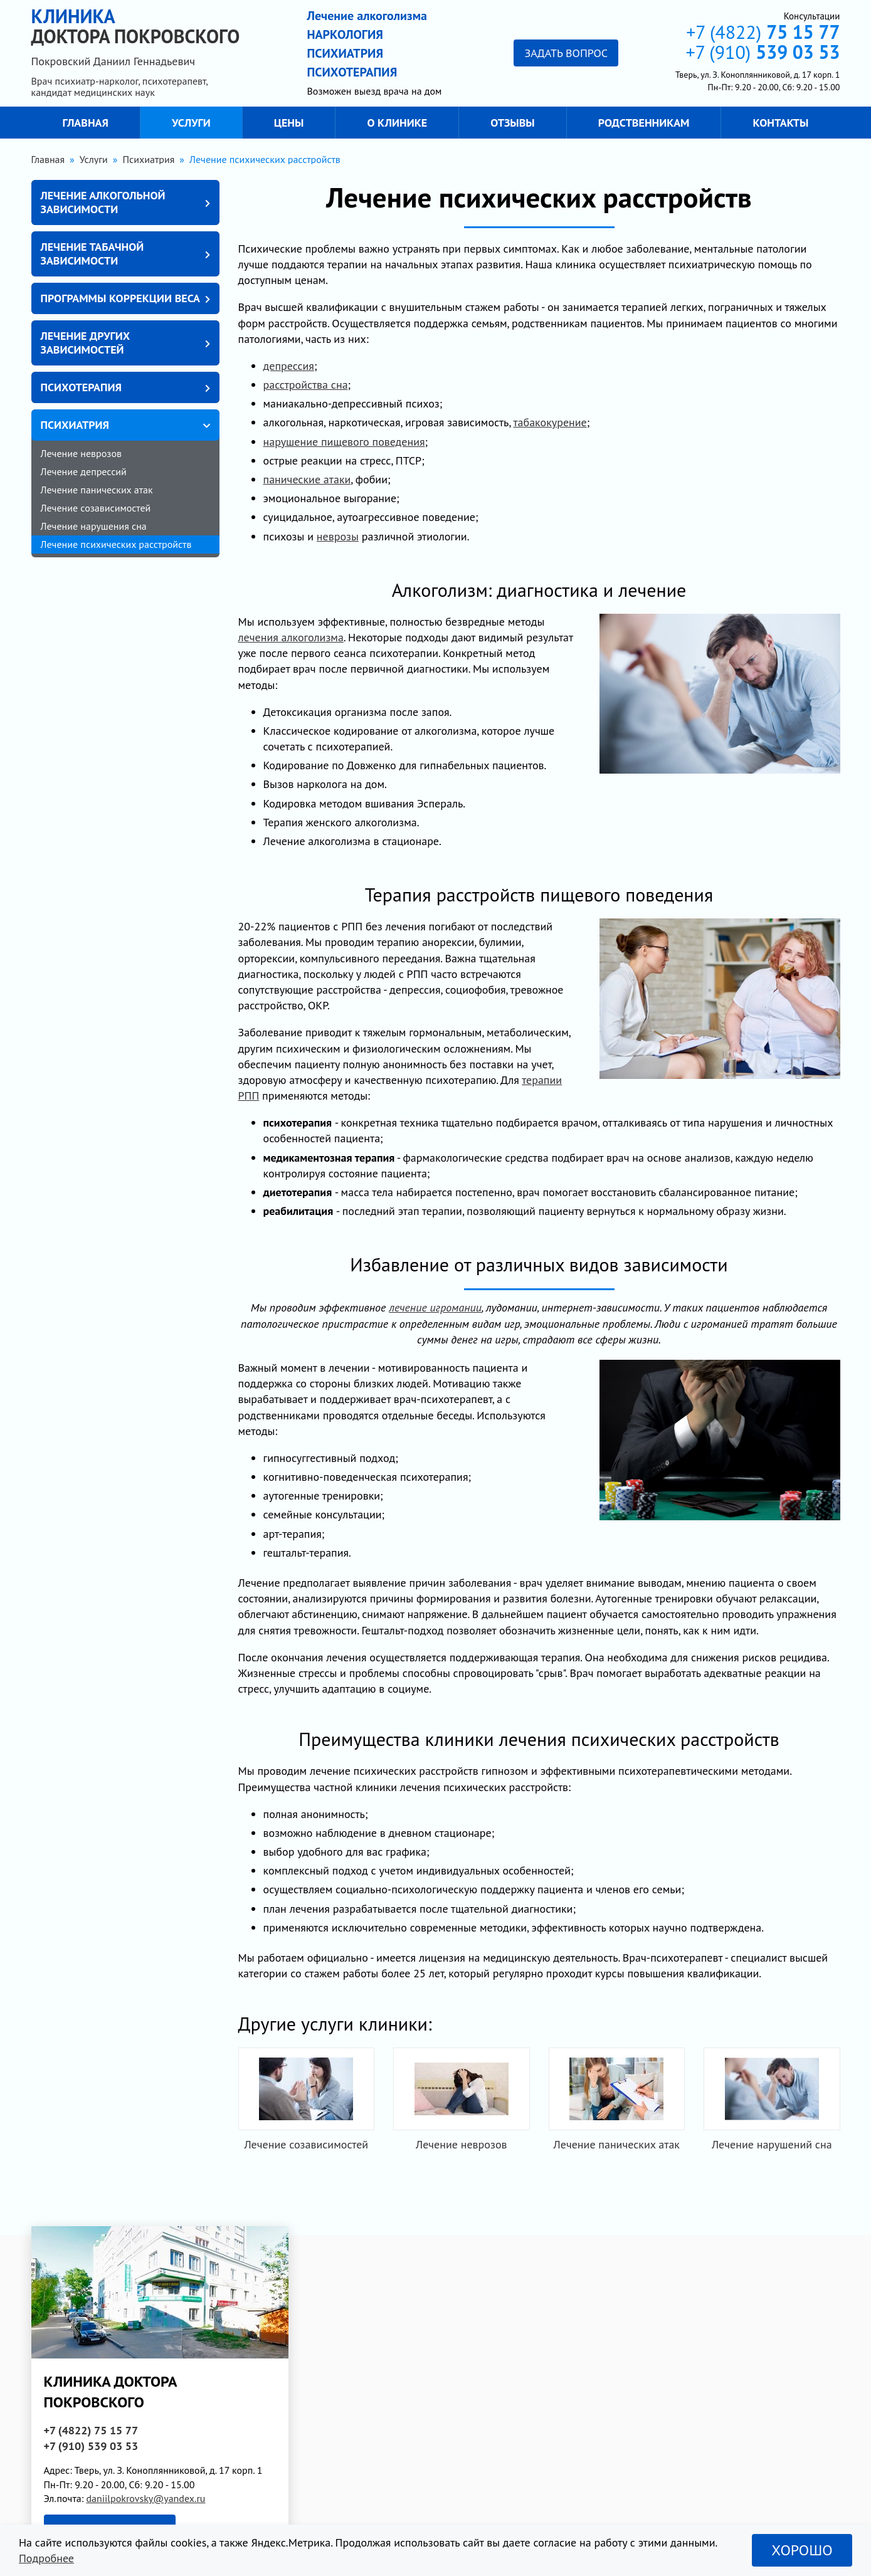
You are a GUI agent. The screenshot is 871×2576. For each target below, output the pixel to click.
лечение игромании (435, 1307)
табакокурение (549, 422)
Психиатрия (75, 425)
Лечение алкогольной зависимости (103, 202)
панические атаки (307, 479)
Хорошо (802, 2550)
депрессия (288, 366)
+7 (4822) (763, 31)
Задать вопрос (566, 53)
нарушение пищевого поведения (344, 441)
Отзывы (512, 122)
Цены (289, 122)
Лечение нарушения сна (94, 526)
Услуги (191, 122)
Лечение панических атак (97, 489)
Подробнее (46, 2558)
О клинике (397, 122)
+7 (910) (762, 51)
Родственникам (644, 122)
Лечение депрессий (84, 471)
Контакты (781, 122)
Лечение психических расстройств (116, 544)
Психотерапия (81, 387)
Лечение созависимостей (96, 508)
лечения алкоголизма (291, 637)
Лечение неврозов (81, 453)
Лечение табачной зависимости (92, 253)
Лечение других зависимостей (85, 343)
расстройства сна (305, 384)
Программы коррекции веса (120, 298)
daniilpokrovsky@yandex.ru (145, 2498)
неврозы (338, 536)
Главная (85, 122)
